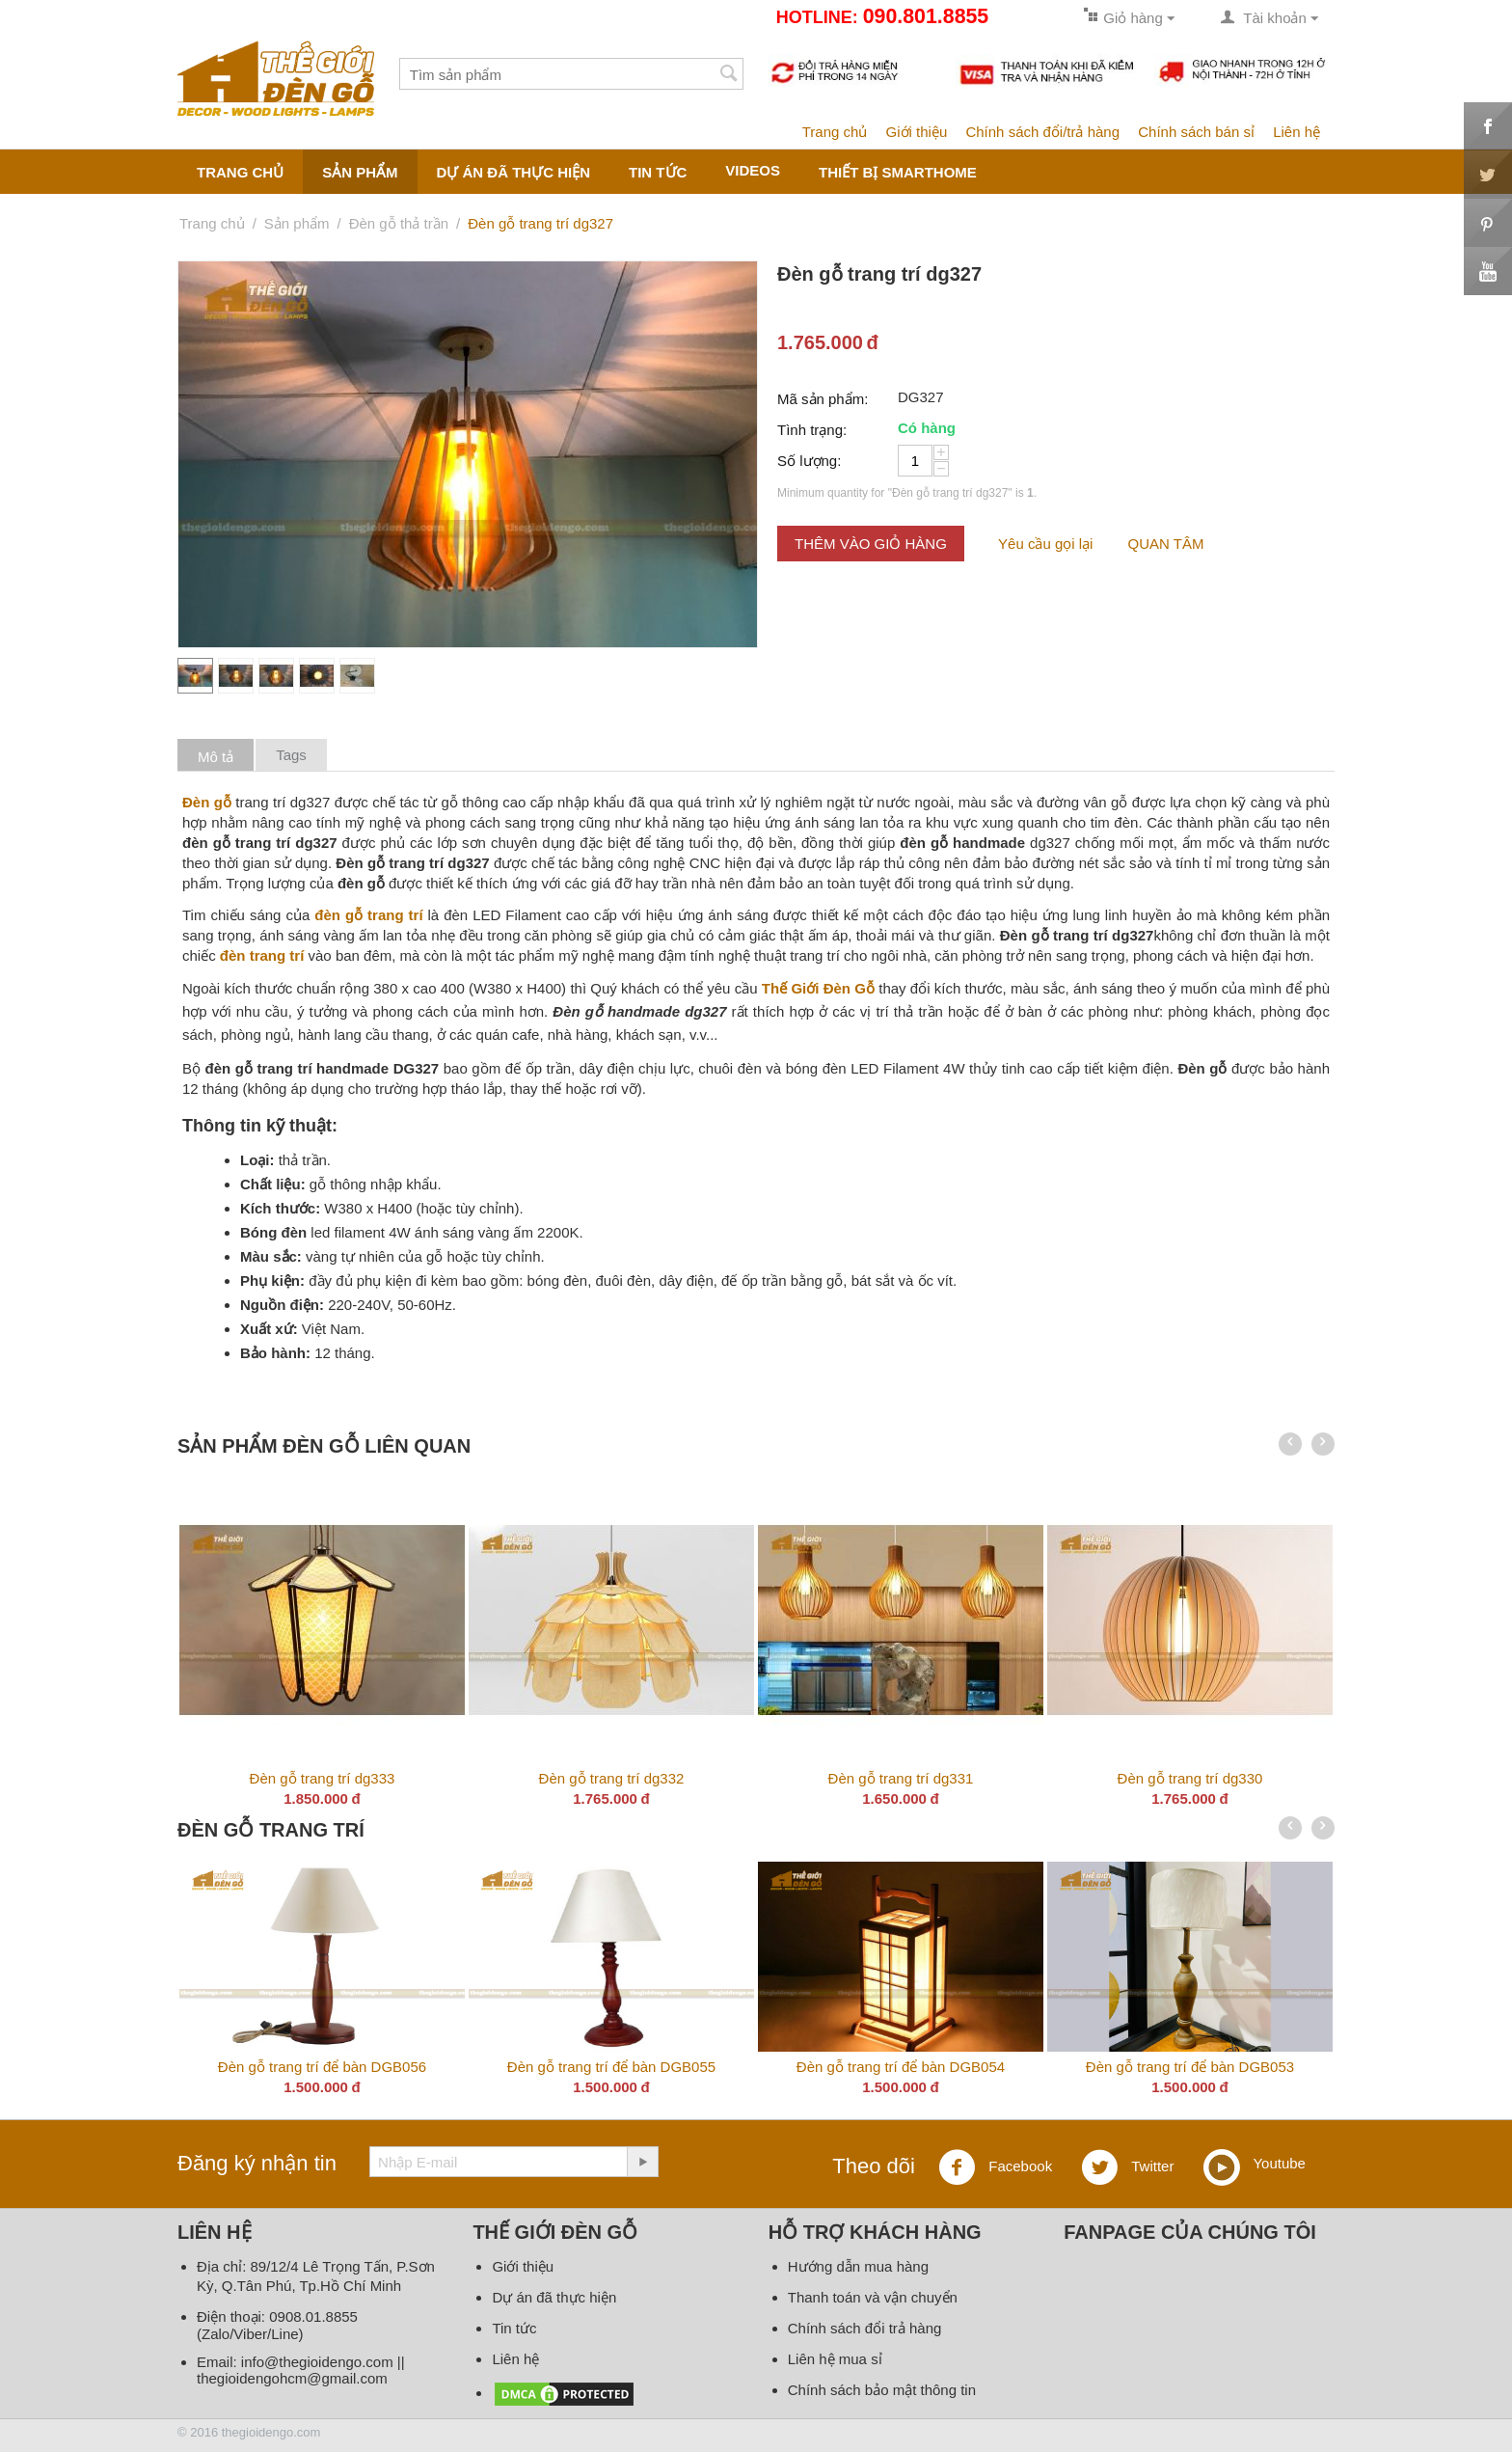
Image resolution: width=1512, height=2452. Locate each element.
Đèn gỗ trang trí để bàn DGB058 (742, 2066)
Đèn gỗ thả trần (398, 223)
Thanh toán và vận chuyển (873, 2297)
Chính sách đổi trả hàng (865, 2328)
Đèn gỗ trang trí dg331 (901, 1778)
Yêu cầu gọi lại (1045, 543)
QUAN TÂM (1166, 543)
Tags (291, 755)
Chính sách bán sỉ (1196, 131)
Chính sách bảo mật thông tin (882, 2390)
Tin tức (658, 172)
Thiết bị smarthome (898, 172)
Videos (752, 170)
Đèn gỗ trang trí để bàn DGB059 (453, 2066)
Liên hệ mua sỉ (835, 2359)
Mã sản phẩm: (822, 399)
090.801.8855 (925, 16)
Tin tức (514, 2328)
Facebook (995, 2167)
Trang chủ (835, 131)
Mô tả (215, 757)
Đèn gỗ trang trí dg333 (322, 1778)
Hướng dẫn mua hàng (858, 2266)
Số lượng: (809, 460)
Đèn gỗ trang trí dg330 (1190, 1778)
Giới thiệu (917, 131)
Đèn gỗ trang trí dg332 (612, 1778)
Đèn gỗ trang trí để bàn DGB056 (1321, 2066)
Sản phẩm (359, 172)
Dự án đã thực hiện (514, 172)
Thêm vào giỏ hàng (871, 543)
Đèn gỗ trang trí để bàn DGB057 (1032, 2066)
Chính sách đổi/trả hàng (1042, 131)
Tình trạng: (812, 430)
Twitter (1127, 2167)
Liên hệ (1296, 131)
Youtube (1254, 2165)
